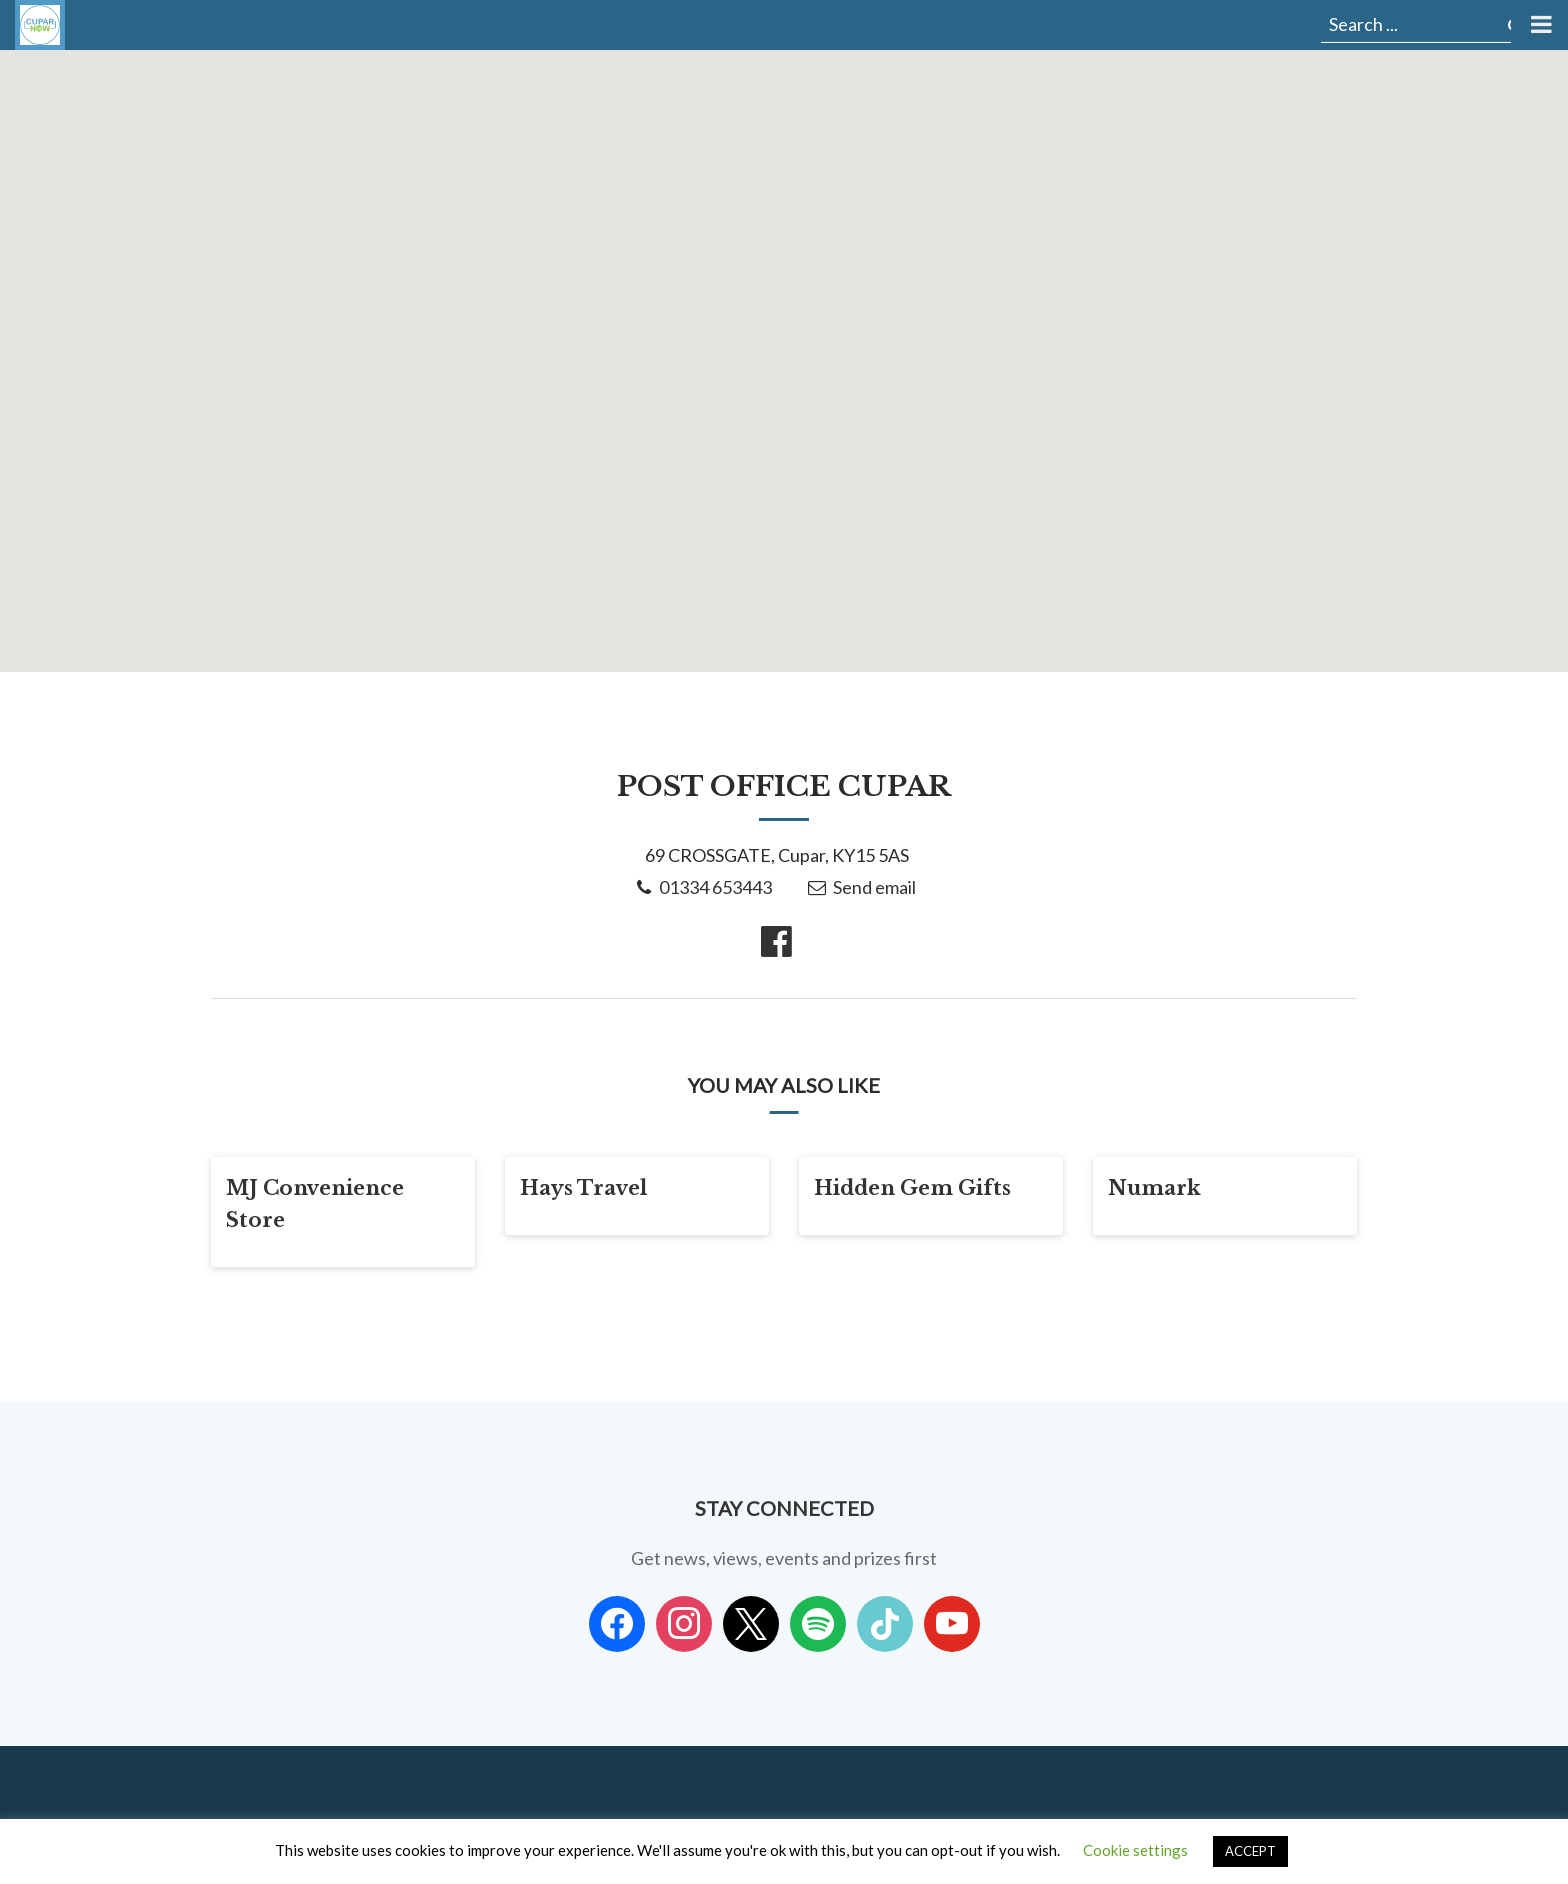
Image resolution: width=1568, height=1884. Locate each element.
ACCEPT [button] (1250, 1851)
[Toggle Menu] (1539, 25)
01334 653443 (715, 887)
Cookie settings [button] (1135, 1850)
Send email (874, 887)
